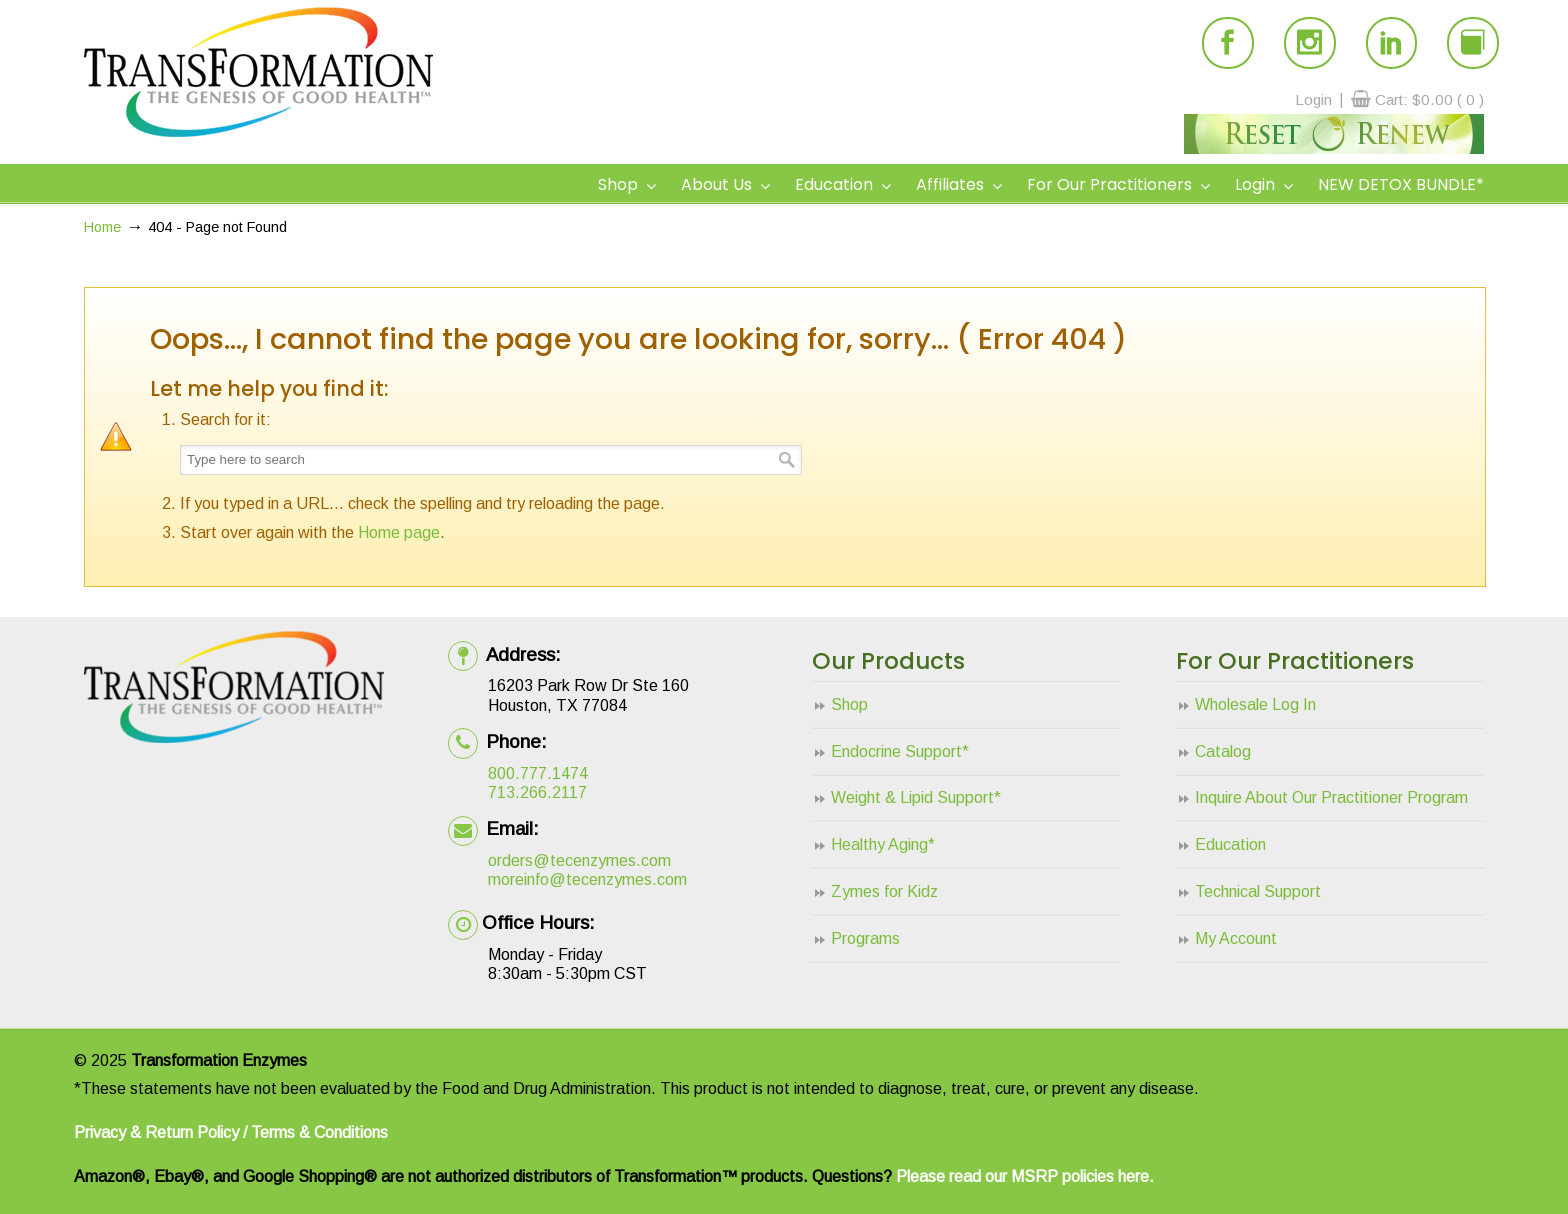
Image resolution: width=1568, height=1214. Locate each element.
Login (1313, 99)
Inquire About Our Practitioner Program (1331, 797)
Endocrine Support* (900, 751)
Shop (849, 704)
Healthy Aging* (883, 844)
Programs (865, 938)
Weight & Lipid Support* (916, 797)
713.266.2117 (537, 792)
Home (102, 227)
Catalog (1223, 751)
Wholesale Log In (1255, 704)
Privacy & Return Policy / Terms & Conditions (231, 1132)
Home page (399, 532)
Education (1230, 844)
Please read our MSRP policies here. (1025, 1176)
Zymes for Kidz (884, 891)
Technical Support (1258, 891)
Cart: (1429, 99)
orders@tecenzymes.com (579, 860)
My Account (1236, 938)
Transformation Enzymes (258, 72)
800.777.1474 (538, 773)
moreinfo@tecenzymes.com (587, 879)
